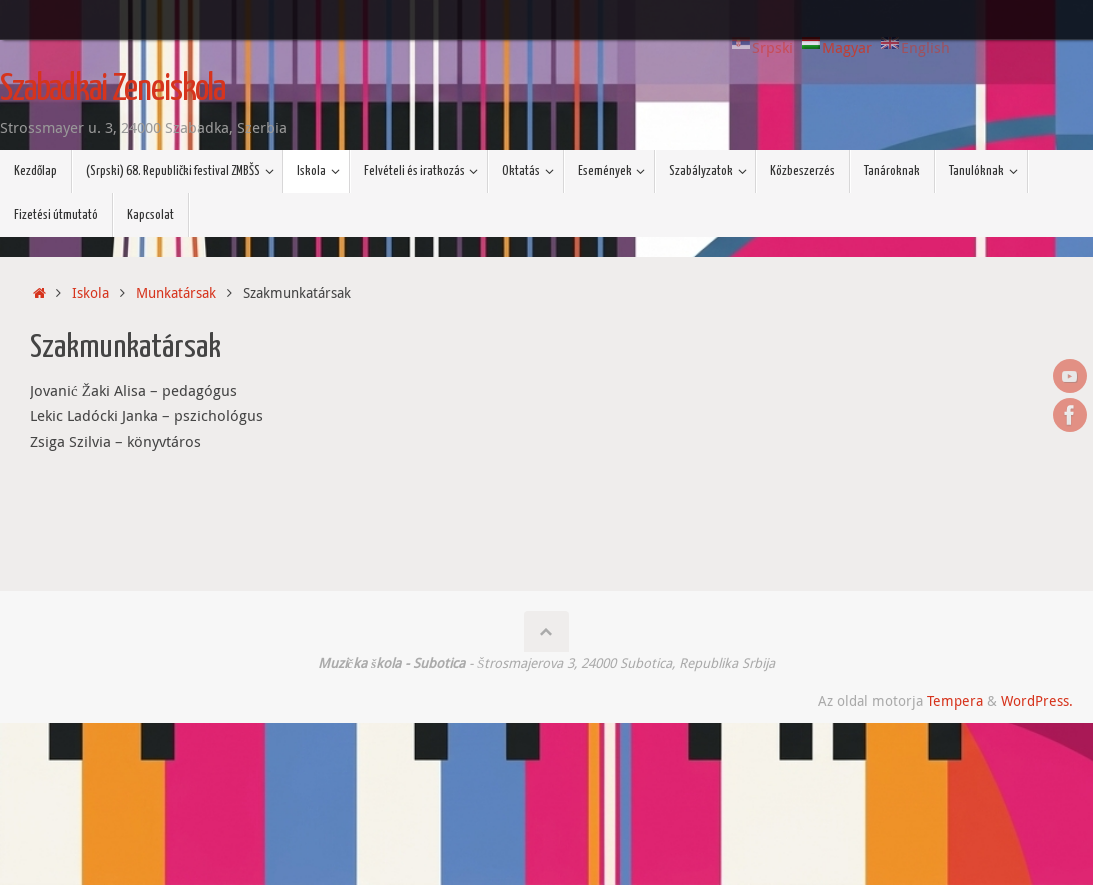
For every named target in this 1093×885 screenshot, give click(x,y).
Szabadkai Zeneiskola (112, 90)
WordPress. (1037, 701)
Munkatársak (176, 293)
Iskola (90, 293)
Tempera (955, 701)
